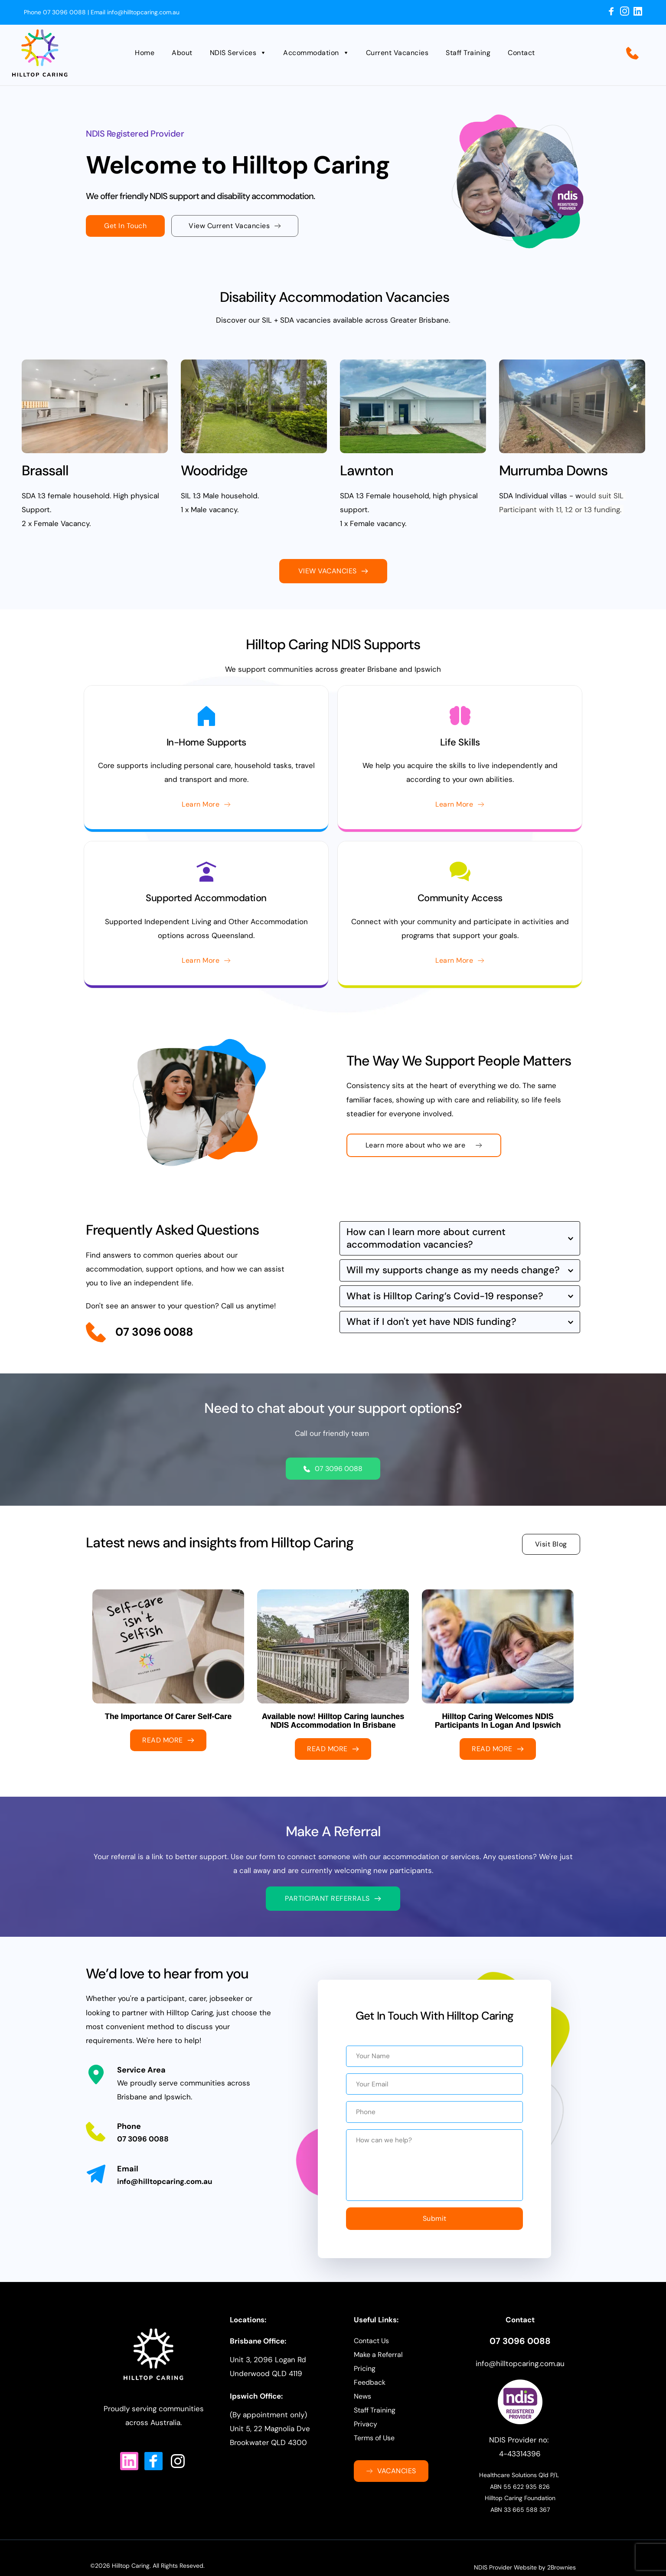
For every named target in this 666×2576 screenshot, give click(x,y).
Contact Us (371, 2355)
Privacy (365, 2438)
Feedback (369, 2397)
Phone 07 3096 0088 (55, 12)
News (362, 2411)
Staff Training (374, 2424)
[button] (460, 1238)
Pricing (364, 2383)
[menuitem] (149, 53)
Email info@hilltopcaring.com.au (134, 12)
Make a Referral (378, 2369)
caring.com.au (541, 2378)
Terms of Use (374, 2452)
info (482, 2378)
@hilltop (503, 2378)
